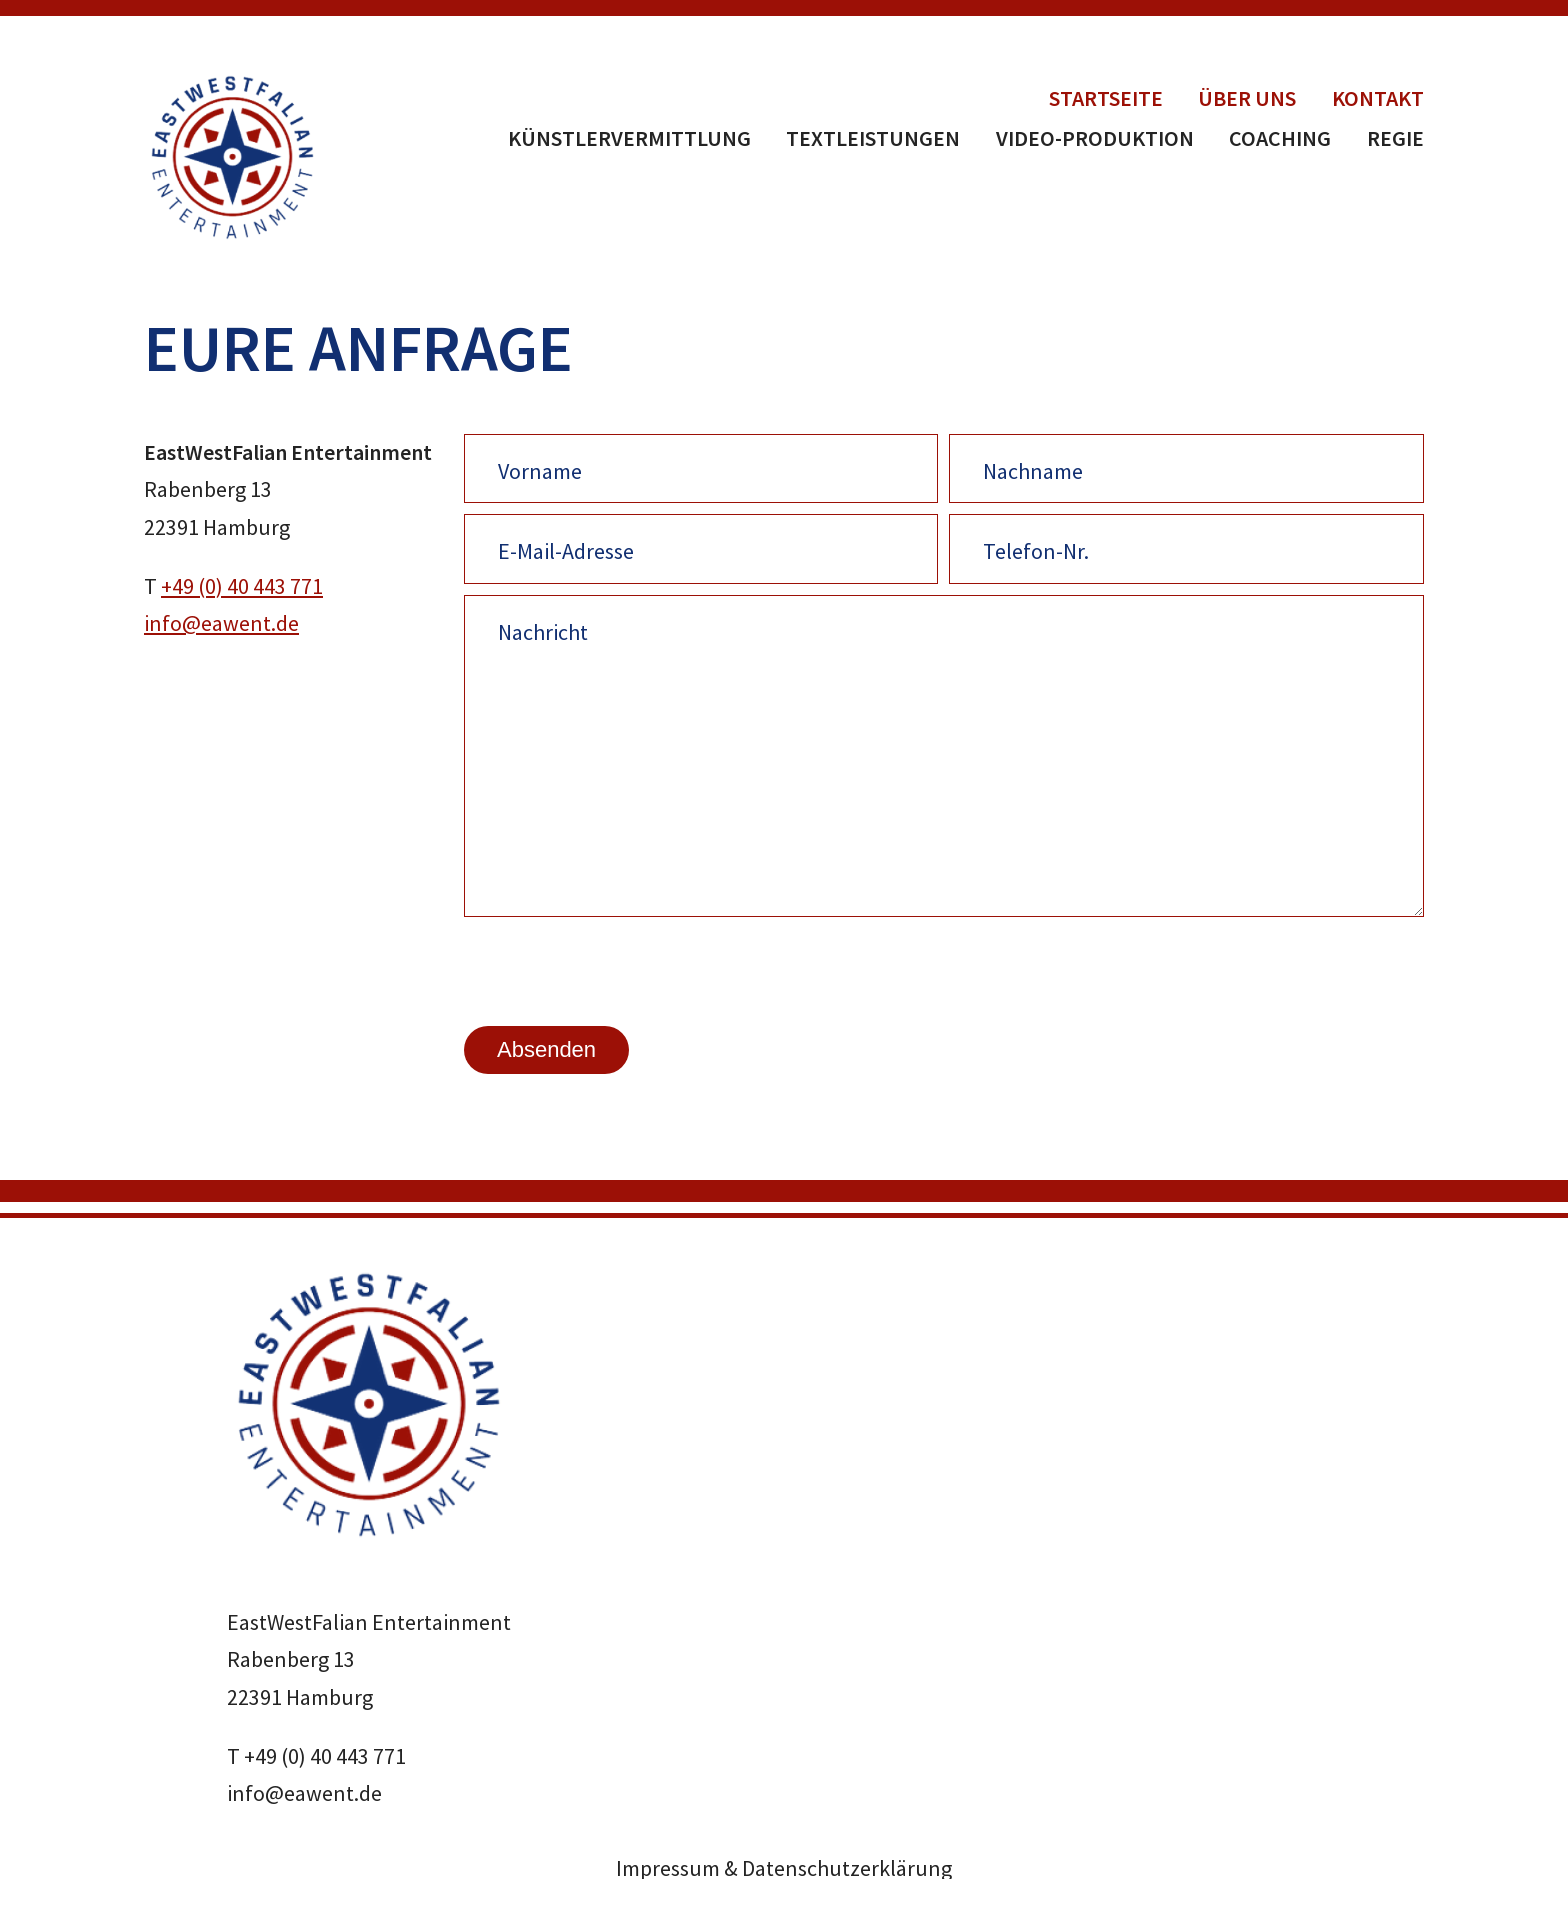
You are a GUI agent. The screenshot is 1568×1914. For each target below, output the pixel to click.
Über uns (1247, 98)
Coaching (1280, 138)
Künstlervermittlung (629, 138)
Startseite (1106, 98)
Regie (1395, 138)
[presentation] (616, 970)
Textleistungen (873, 138)
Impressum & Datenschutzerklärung (784, 1868)
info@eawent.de (221, 623)
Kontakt (1378, 98)
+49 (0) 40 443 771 (242, 586)
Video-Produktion (1095, 138)
